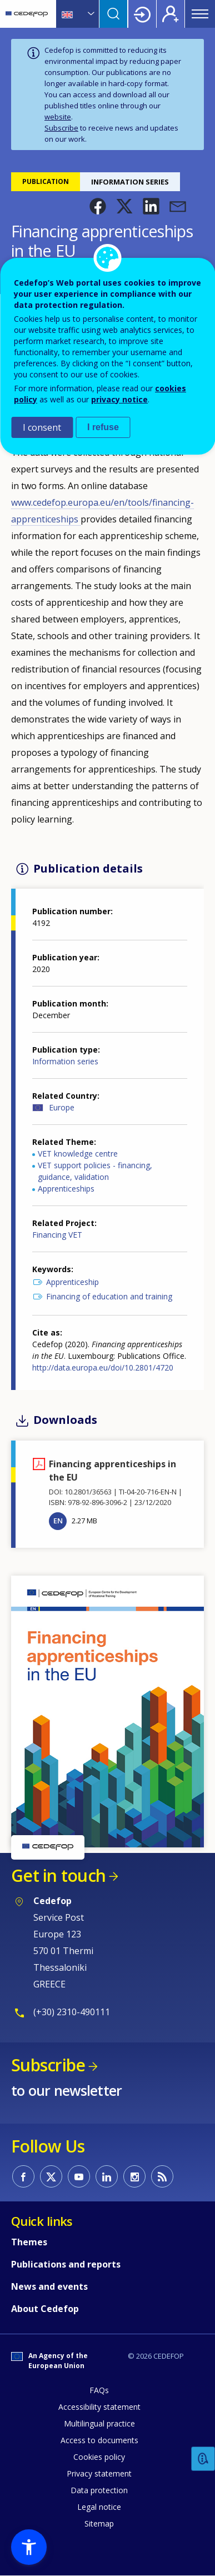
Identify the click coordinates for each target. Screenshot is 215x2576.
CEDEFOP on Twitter (51, 2176)
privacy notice (119, 399)
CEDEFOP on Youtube (79, 2176)
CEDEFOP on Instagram (134, 2176)
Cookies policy (99, 2457)
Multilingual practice (99, 2423)
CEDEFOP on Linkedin (107, 2176)
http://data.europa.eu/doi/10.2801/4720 (102, 1367)
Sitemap (99, 2523)
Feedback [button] (203, 2459)
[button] (98, 206)
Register (170, 14)
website (57, 117)
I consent (42, 427)
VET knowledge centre (78, 1153)
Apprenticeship (72, 1282)
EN (58, 1521)
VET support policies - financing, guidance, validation (95, 1171)
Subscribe (61, 128)
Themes (29, 2242)
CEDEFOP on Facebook (23, 2176)
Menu (200, 13)
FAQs (99, 2390)
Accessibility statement (99, 2406)
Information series (65, 1061)
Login (142, 14)
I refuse (103, 427)
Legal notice (99, 2507)
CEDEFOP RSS (162, 2176)
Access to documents (99, 2440)
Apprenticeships (66, 1188)
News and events (49, 2286)
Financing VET (57, 1234)
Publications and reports (66, 2264)
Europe (61, 1107)
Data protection (99, 2490)
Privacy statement (99, 2473)
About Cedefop (45, 2309)
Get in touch (58, 1875)
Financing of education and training (109, 1296)
